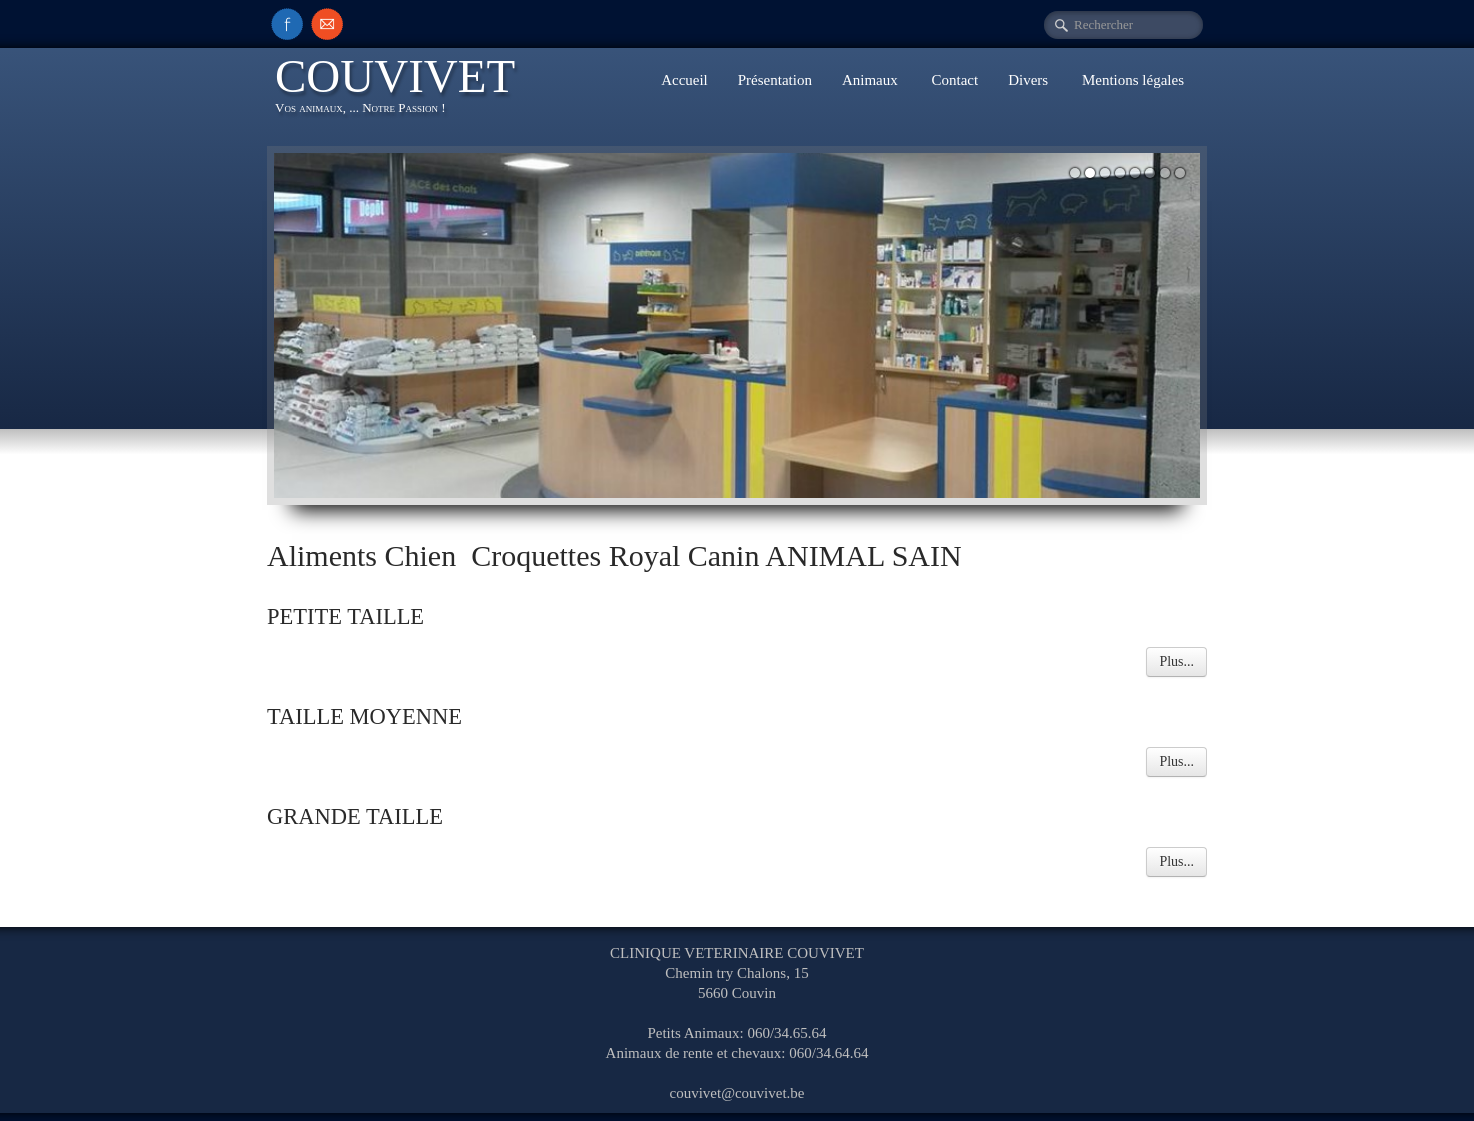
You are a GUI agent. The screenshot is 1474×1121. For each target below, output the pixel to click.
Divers (1030, 80)
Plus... (1176, 661)
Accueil (684, 80)
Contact (955, 80)
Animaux (872, 80)
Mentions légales (1133, 80)
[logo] (402, 89)
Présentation (775, 80)
